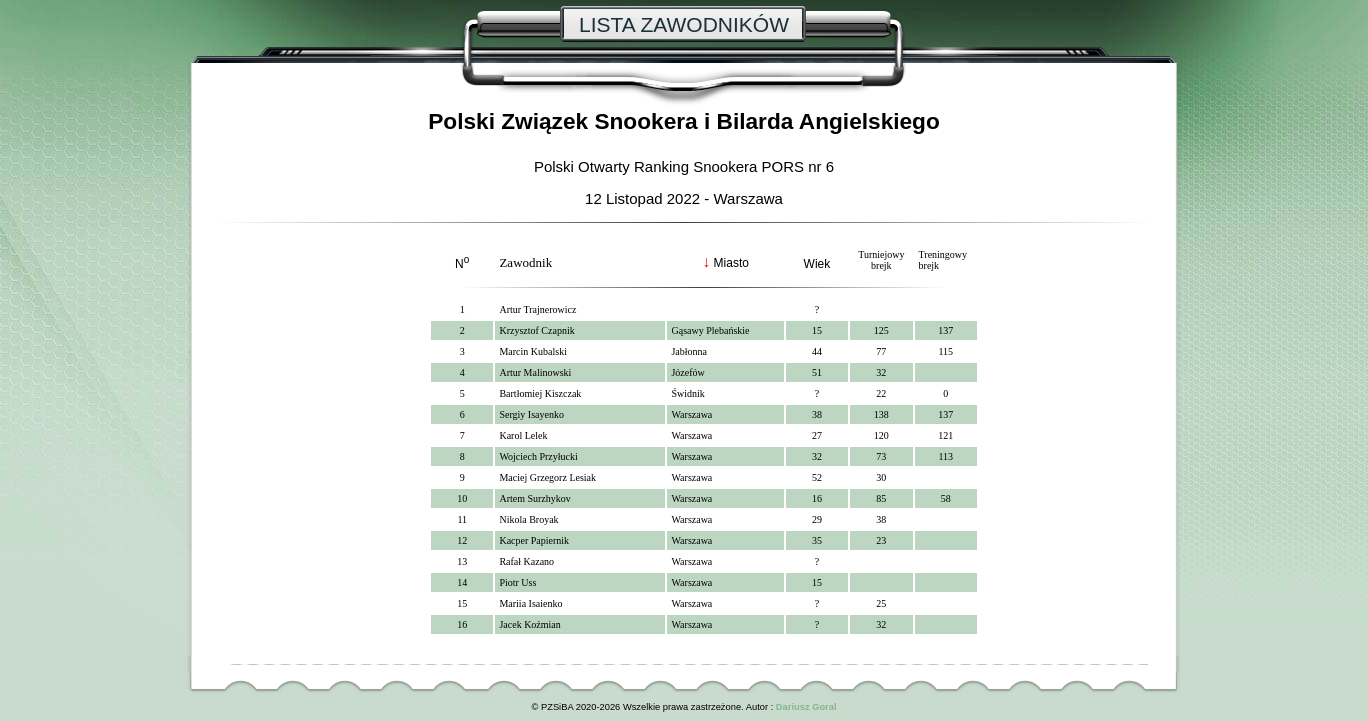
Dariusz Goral (806, 707)
